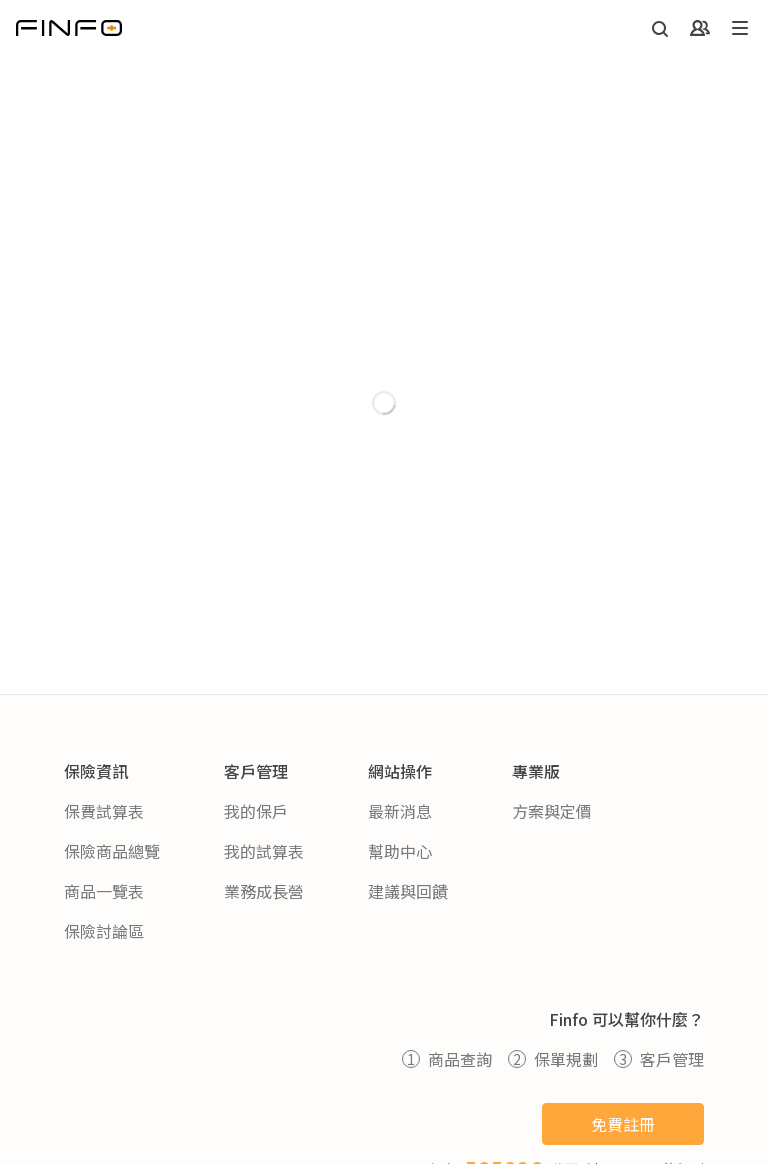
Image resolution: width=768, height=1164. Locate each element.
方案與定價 (552, 811)
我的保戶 (256, 811)
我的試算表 (264, 851)
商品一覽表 (104, 891)
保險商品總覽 (112, 851)
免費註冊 (623, 1124)
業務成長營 (264, 891)
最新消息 (400, 811)
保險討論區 (104, 931)
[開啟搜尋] (660, 28)
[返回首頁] (69, 28)
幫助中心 (400, 851)
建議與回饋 (408, 891)
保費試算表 (104, 811)
